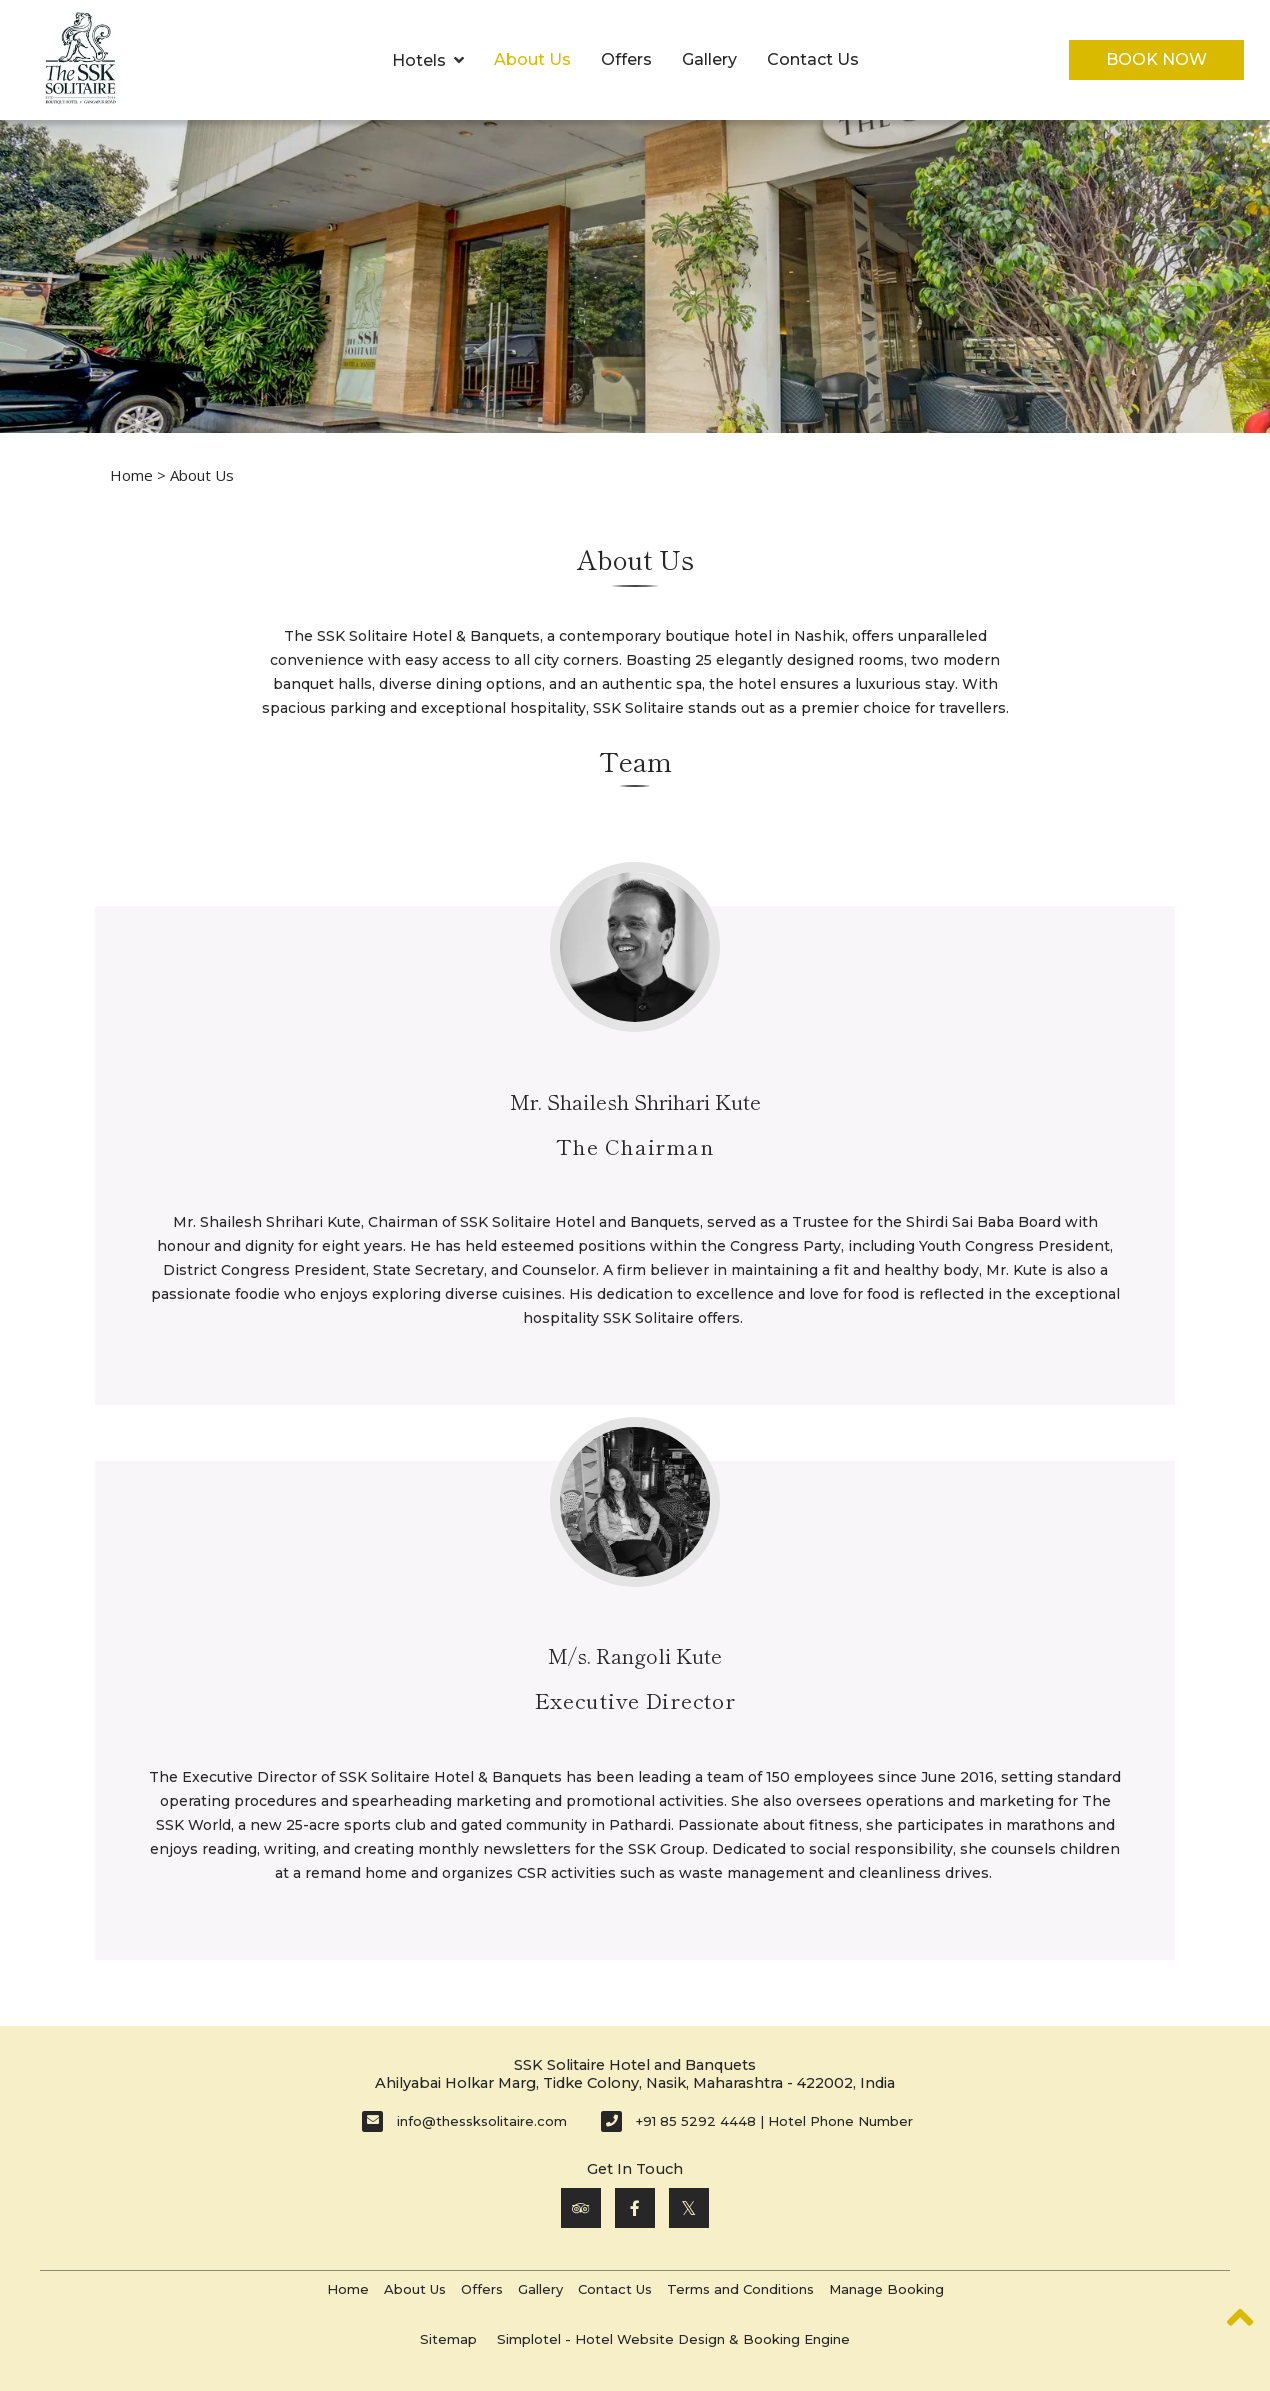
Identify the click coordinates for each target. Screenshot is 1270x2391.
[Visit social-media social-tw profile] (689, 2208)
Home (131, 475)
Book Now (1156, 59)
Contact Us (813, 59)
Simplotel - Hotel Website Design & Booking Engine (673, 2339)
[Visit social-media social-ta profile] (581, 2208)
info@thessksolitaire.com (482, 2121)
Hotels (428, 60)
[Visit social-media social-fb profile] (635, 2208)
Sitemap (448, 2339)
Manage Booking (886, 2289)
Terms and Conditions (740, 2289)
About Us (532, 59)
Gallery (709, 59)
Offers (626, 59)
